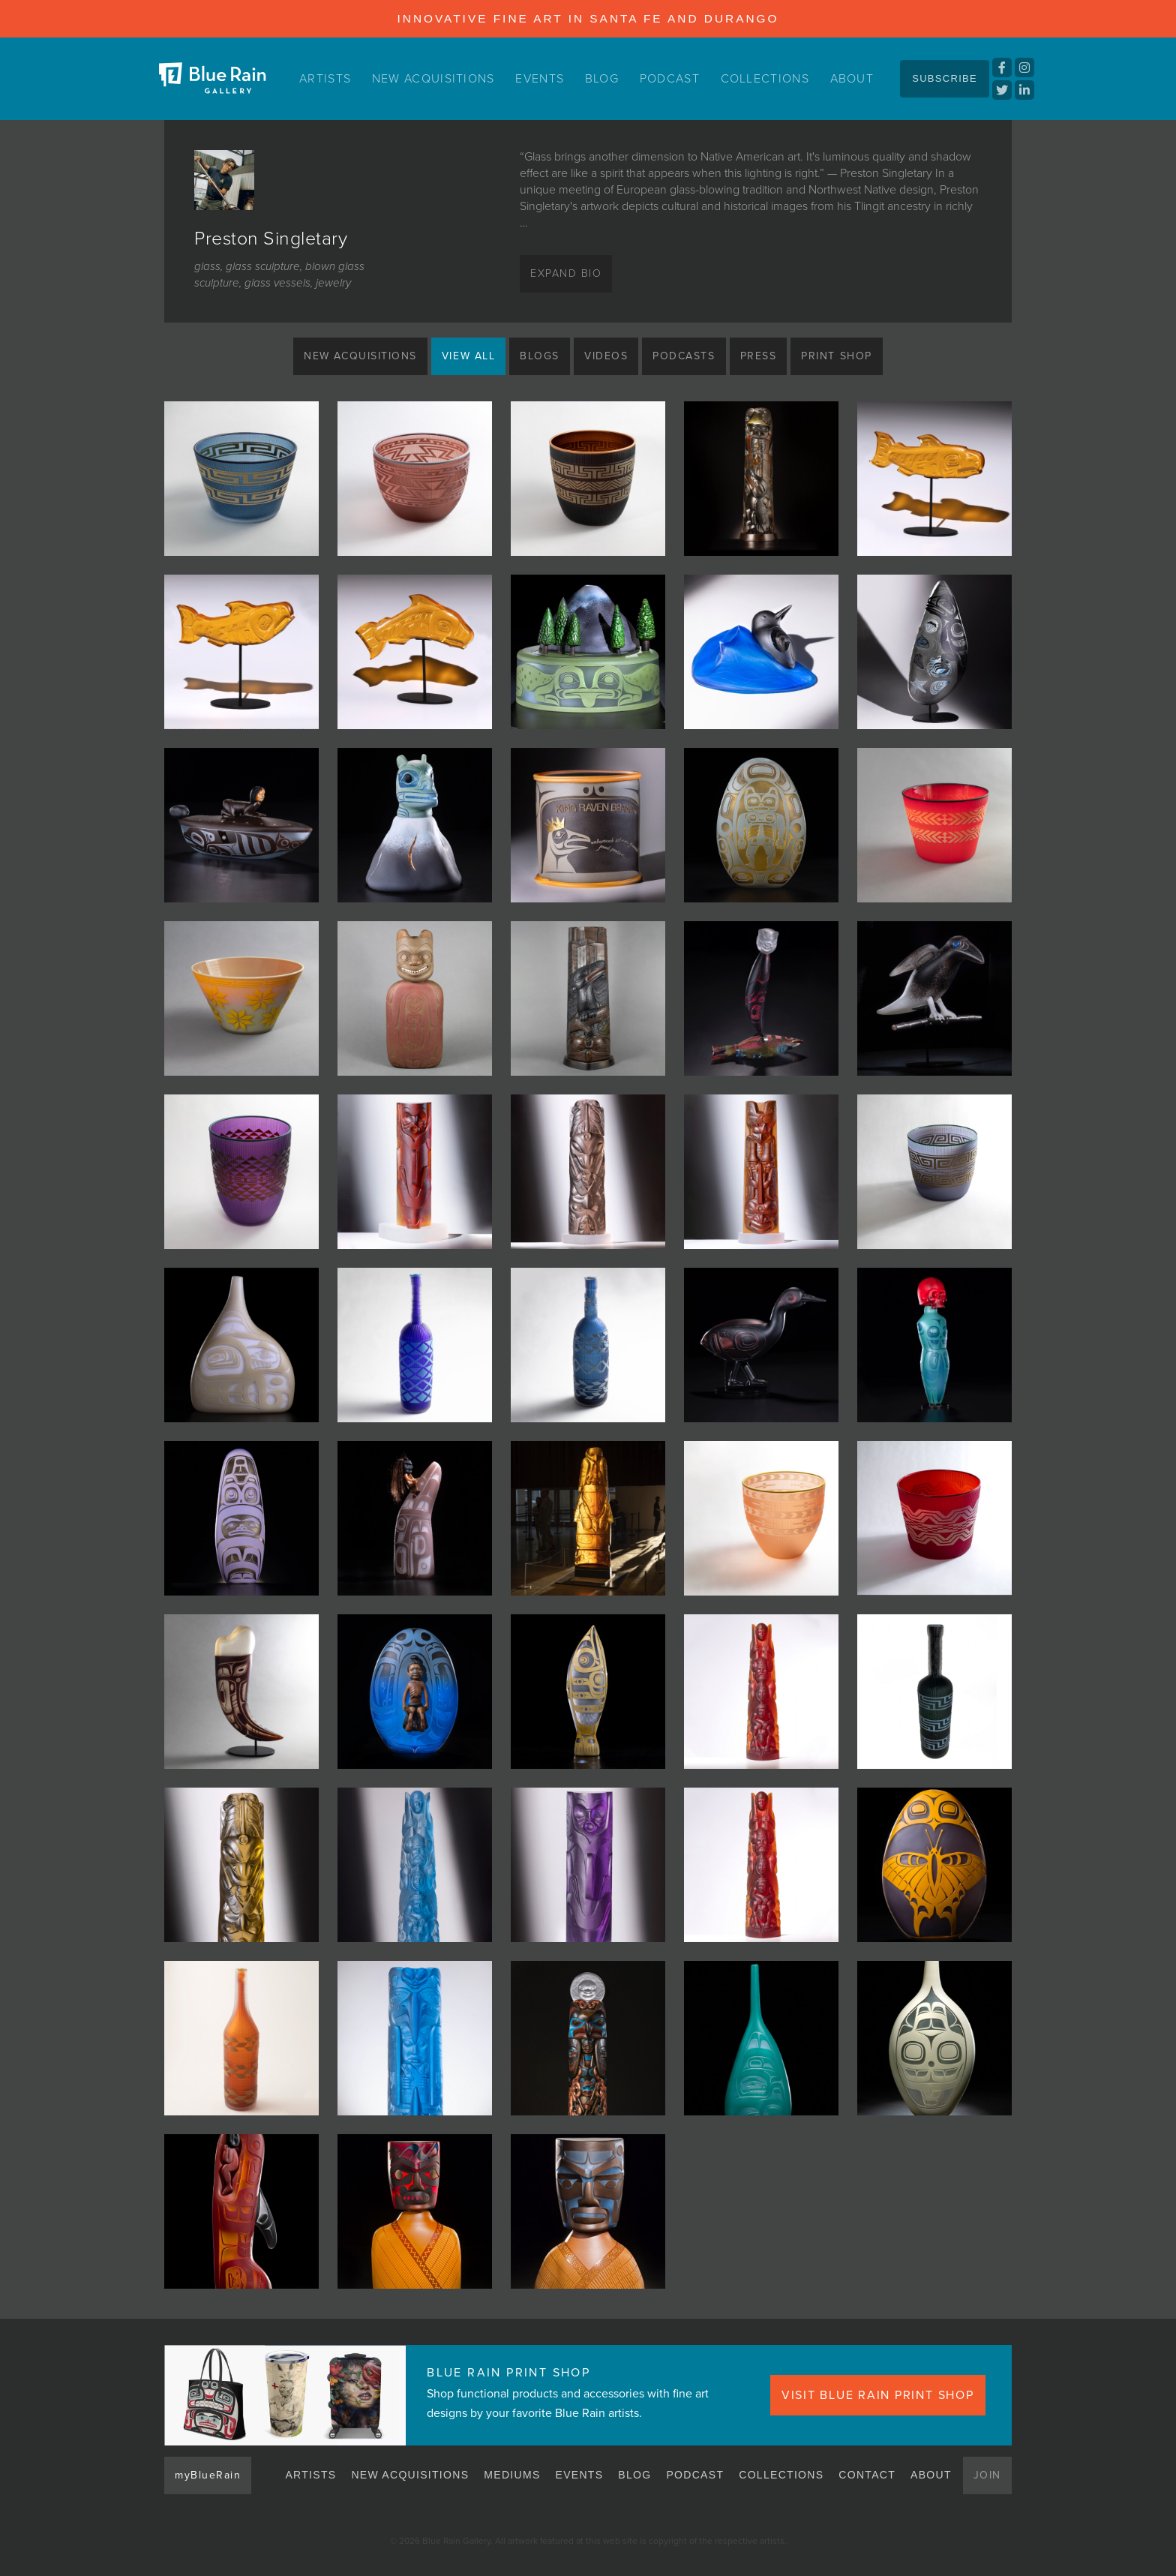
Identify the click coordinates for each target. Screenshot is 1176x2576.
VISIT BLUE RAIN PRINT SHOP (885, 2394)
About (850, 78)
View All (462, 356)
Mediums (512, 2475)
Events (545, 78)
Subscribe (944, 78)
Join (987, 2475)
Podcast (670, 78)
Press (766, 356)
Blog (605, 78)
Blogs (537, 356)
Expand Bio (567, 274)
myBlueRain (209, 2475)
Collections (765, 78)
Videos (606, 356)
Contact (867, 2475)
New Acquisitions (437, 78)
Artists (327, 78)
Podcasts (687, 356)
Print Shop (849, 356)
